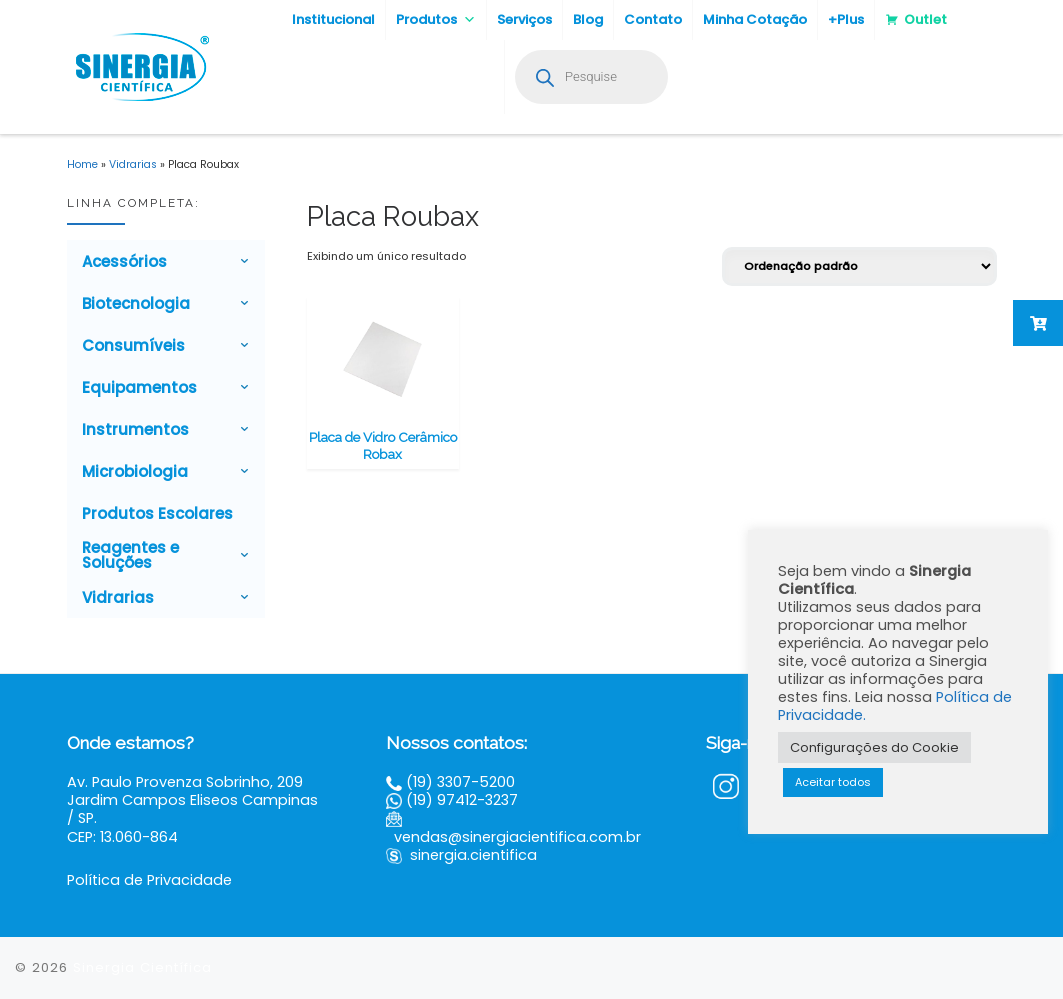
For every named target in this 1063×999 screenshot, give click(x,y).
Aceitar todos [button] (833, 782)
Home (82, 164)
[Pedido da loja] (859, 266)
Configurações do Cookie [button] (874, 747)
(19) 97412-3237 (462, 800)
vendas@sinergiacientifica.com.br (517, 837)
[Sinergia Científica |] (140, 64)
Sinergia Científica (142, 967)
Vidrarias (133, 164)
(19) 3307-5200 (460, 782)
